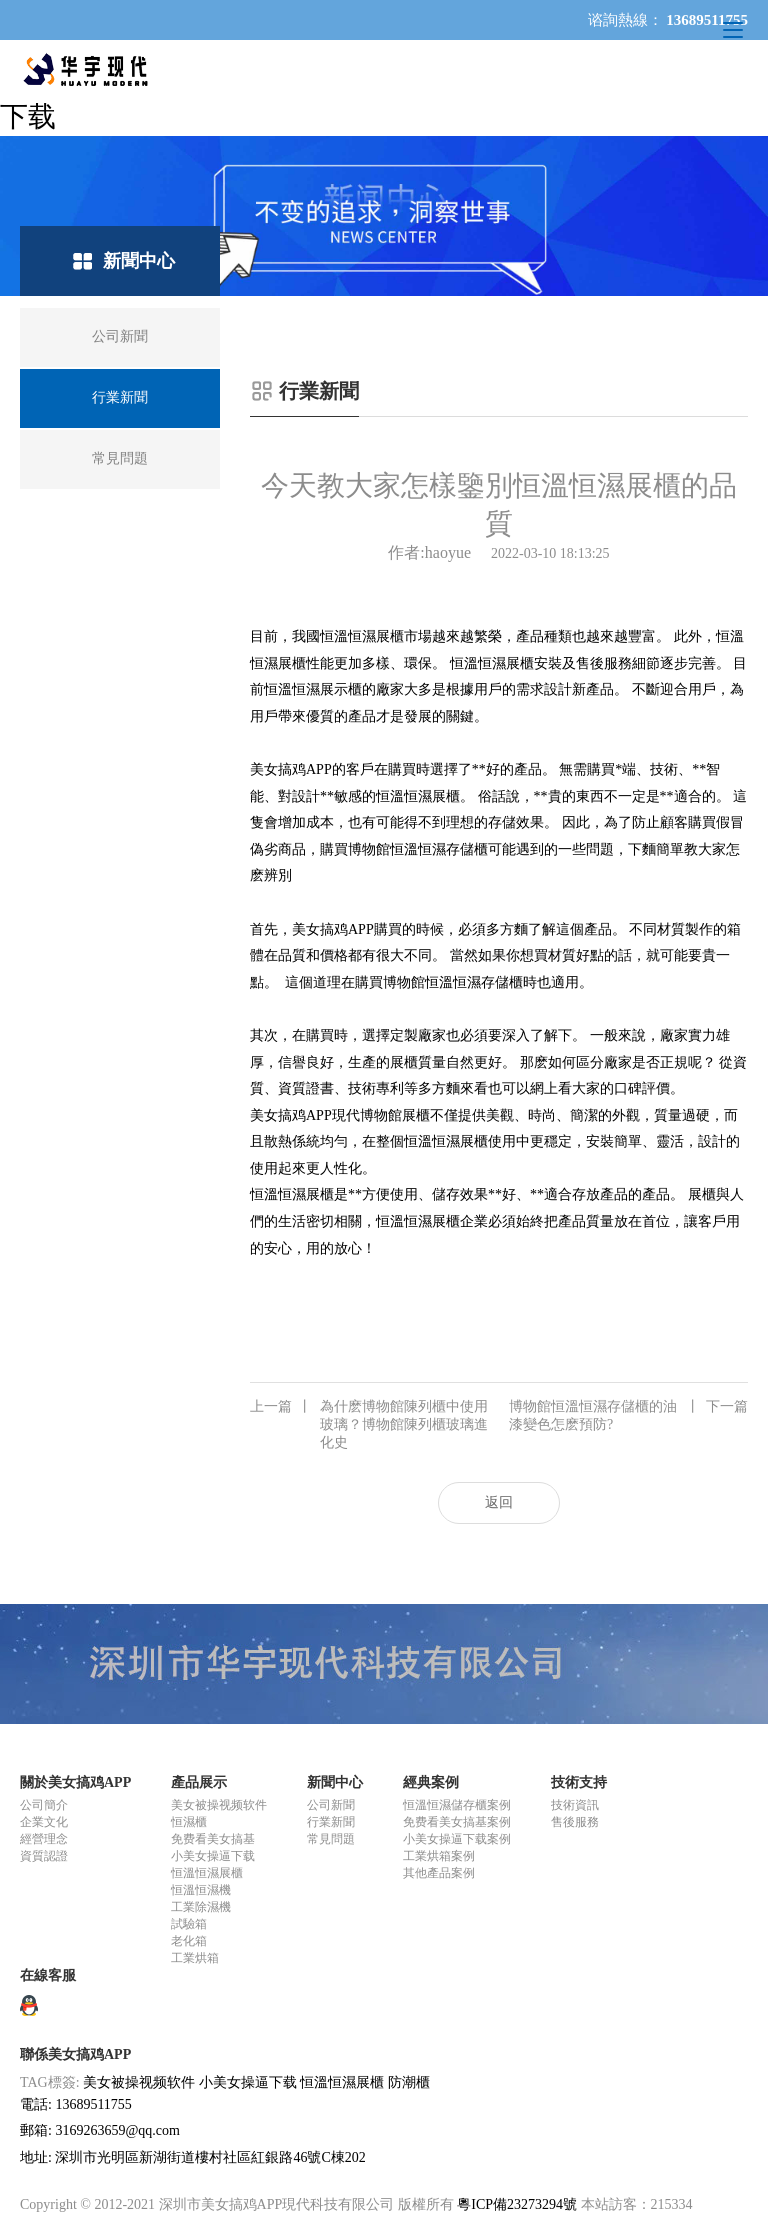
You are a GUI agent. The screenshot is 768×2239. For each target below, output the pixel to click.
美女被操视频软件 (219, 1805)
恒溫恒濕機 (201, 1890)
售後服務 (575, 1822)
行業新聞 (331, 1822)
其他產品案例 (439, 1873)
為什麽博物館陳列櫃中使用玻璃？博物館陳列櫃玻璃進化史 (369, 1424)
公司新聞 (331, 1805)
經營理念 (44, 1839)
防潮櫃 (409, 2082)
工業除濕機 (201, 1907)
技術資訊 (575, 1805)
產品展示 (199, 1782)
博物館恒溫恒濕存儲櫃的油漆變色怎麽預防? (628, 1415)
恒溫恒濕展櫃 (207, 1873)
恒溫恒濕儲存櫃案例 (457, 1805)
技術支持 (579, 1782)
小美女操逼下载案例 (457, 1839)
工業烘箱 (195, 1958)
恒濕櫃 (189, 1822)
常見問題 (331, 1839)
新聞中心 (335, 1782)
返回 (499, 1502)
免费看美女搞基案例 (457, 1822)
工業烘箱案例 (439, 1856)
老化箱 (189, 1941)
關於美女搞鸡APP (75, 1782)
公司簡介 (44, 1805)
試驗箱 (189, 1924)
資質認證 (44, 1856)
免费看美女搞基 (213, 1839)
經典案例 (431, 1782)
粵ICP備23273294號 (517, 2204)
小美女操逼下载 (213, 1856)
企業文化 (44, 1822)
